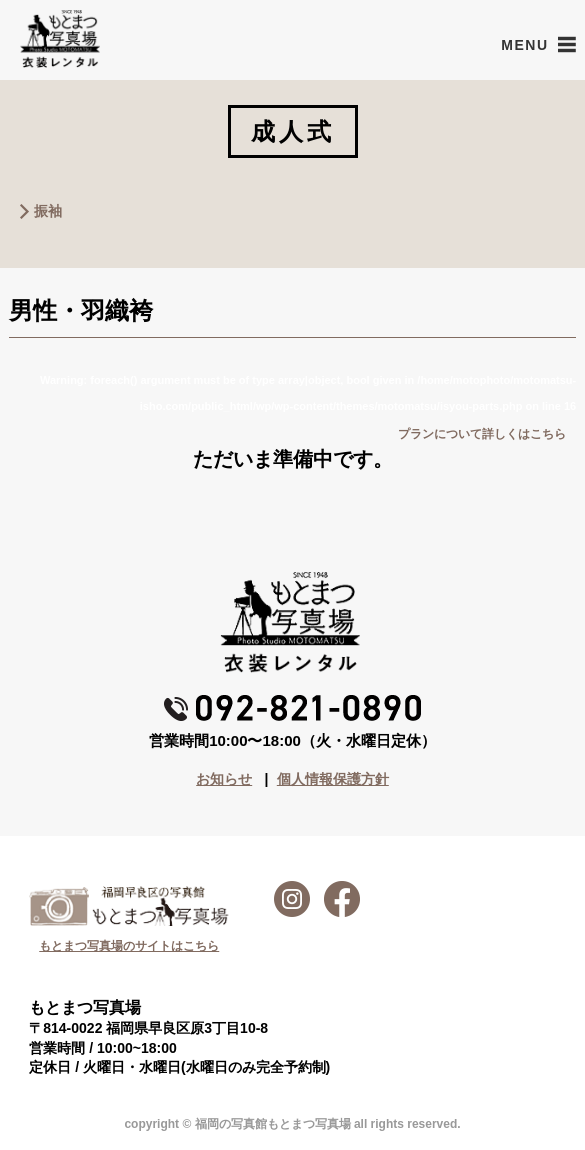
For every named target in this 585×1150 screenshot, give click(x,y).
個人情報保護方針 (333, 779)
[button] (524, 45)
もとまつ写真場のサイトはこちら (129, 946)
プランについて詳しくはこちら (482, 434)
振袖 (48, 211)
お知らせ (224, 779)
